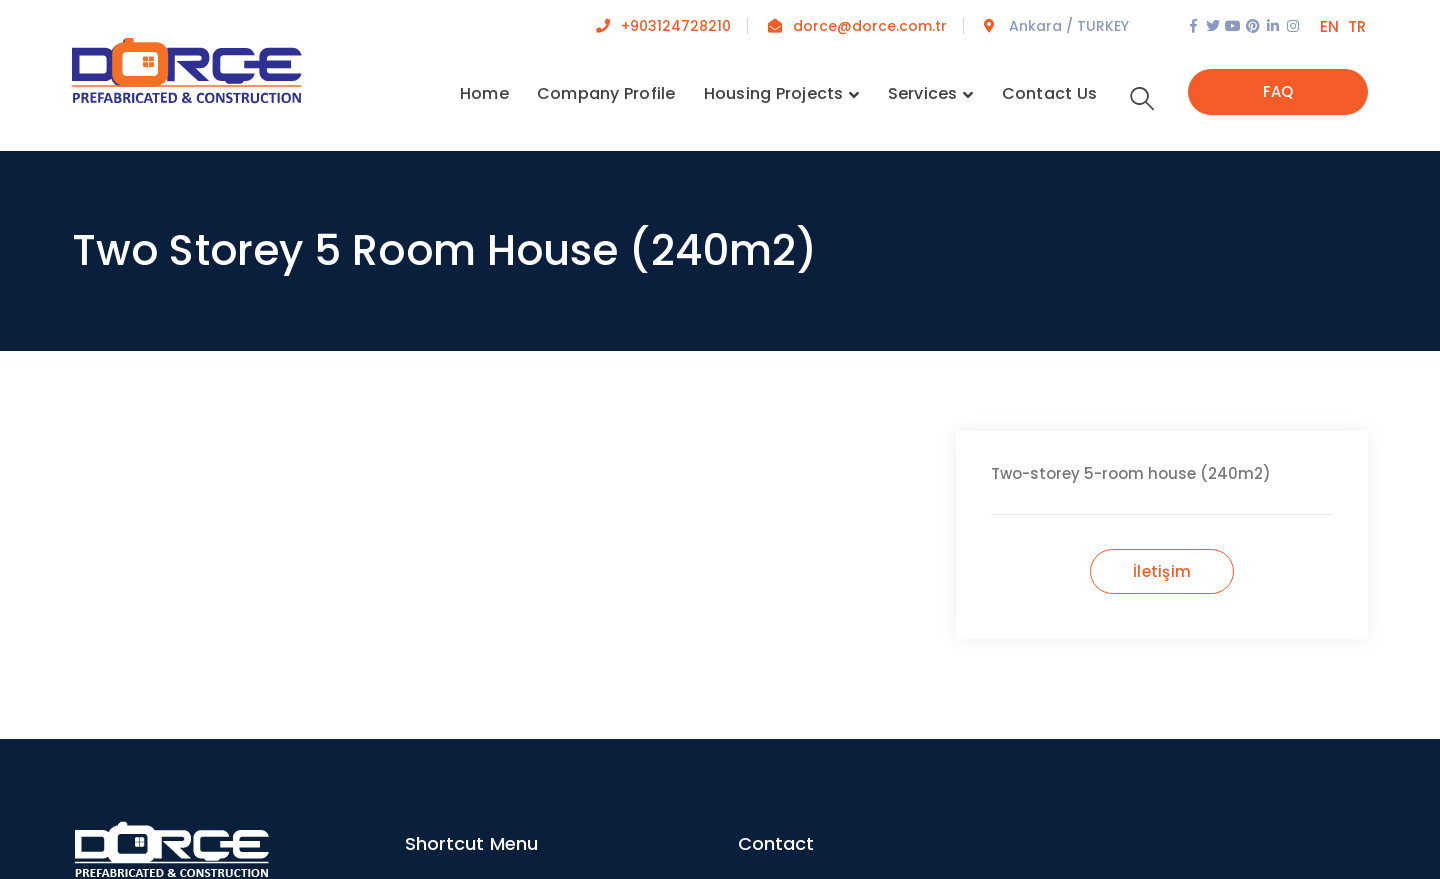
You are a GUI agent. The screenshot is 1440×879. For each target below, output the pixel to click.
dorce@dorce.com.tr (870, 26)
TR (1357, 26)
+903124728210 (676, 26)
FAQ (1278, 91)
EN (1329, 26)
